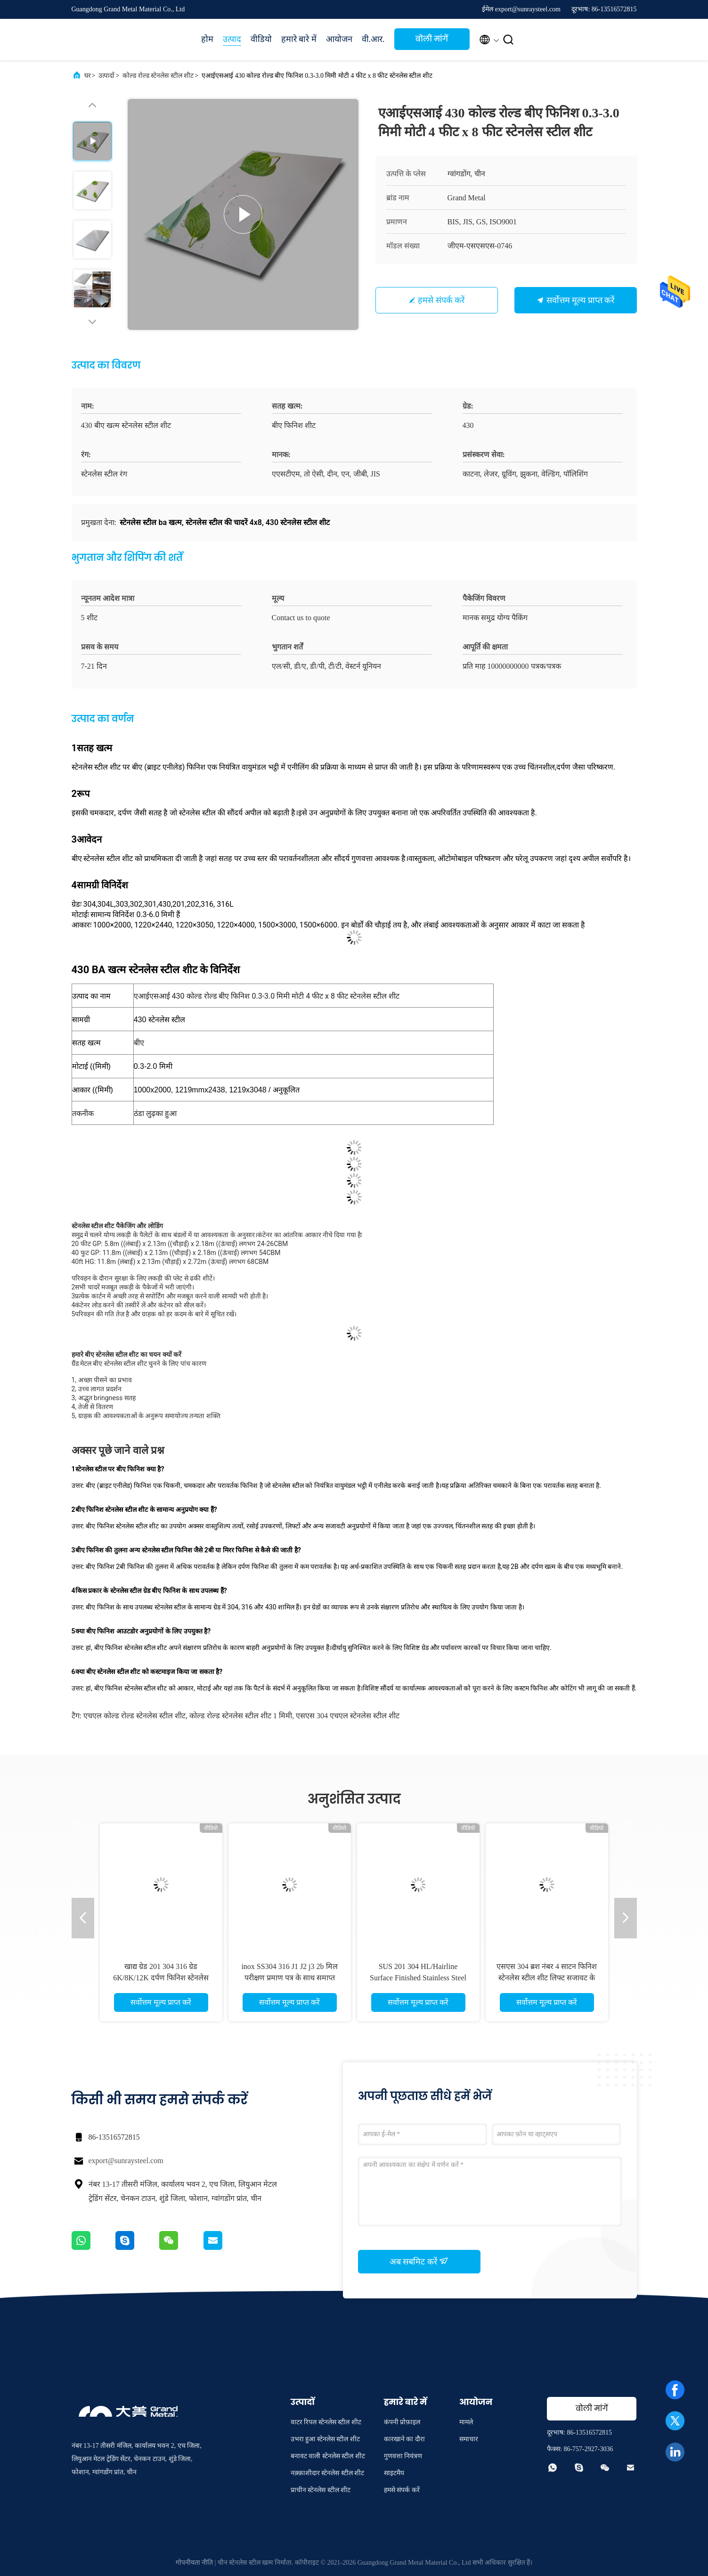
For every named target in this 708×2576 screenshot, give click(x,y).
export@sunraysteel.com (126, 2161)
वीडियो (261, 39)
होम (207, 39)
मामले (466, 2422)
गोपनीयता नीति (194, 2562)
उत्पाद (232, 39)
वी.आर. (373, 39)
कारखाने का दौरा (404, 2439)
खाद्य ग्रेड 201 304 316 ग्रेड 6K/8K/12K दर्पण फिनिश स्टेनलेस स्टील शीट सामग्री (161, 1977)
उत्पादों (106, 75)
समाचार (468, 2439)
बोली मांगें (431, 38)
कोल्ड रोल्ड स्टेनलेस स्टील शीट (158, 75)
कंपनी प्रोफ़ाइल (402, 2422)
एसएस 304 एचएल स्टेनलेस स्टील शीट (347, 1716)
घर (87, 75)
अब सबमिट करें (419, 2261)
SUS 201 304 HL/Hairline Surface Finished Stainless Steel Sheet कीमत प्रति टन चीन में (418, 1977)
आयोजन (339, 39)
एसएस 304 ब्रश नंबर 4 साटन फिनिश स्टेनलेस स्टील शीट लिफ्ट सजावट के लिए (546, 1977)
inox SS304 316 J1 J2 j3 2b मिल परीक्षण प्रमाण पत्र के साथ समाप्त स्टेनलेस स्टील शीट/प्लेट (289, 1977)
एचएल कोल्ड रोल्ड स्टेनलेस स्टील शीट (134, 1716)
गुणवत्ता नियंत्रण (403, 2456)
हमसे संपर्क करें (441, 300)
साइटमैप (394, 2473)
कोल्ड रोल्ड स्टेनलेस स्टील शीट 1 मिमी (240, 1716)
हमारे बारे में (299, 39)
